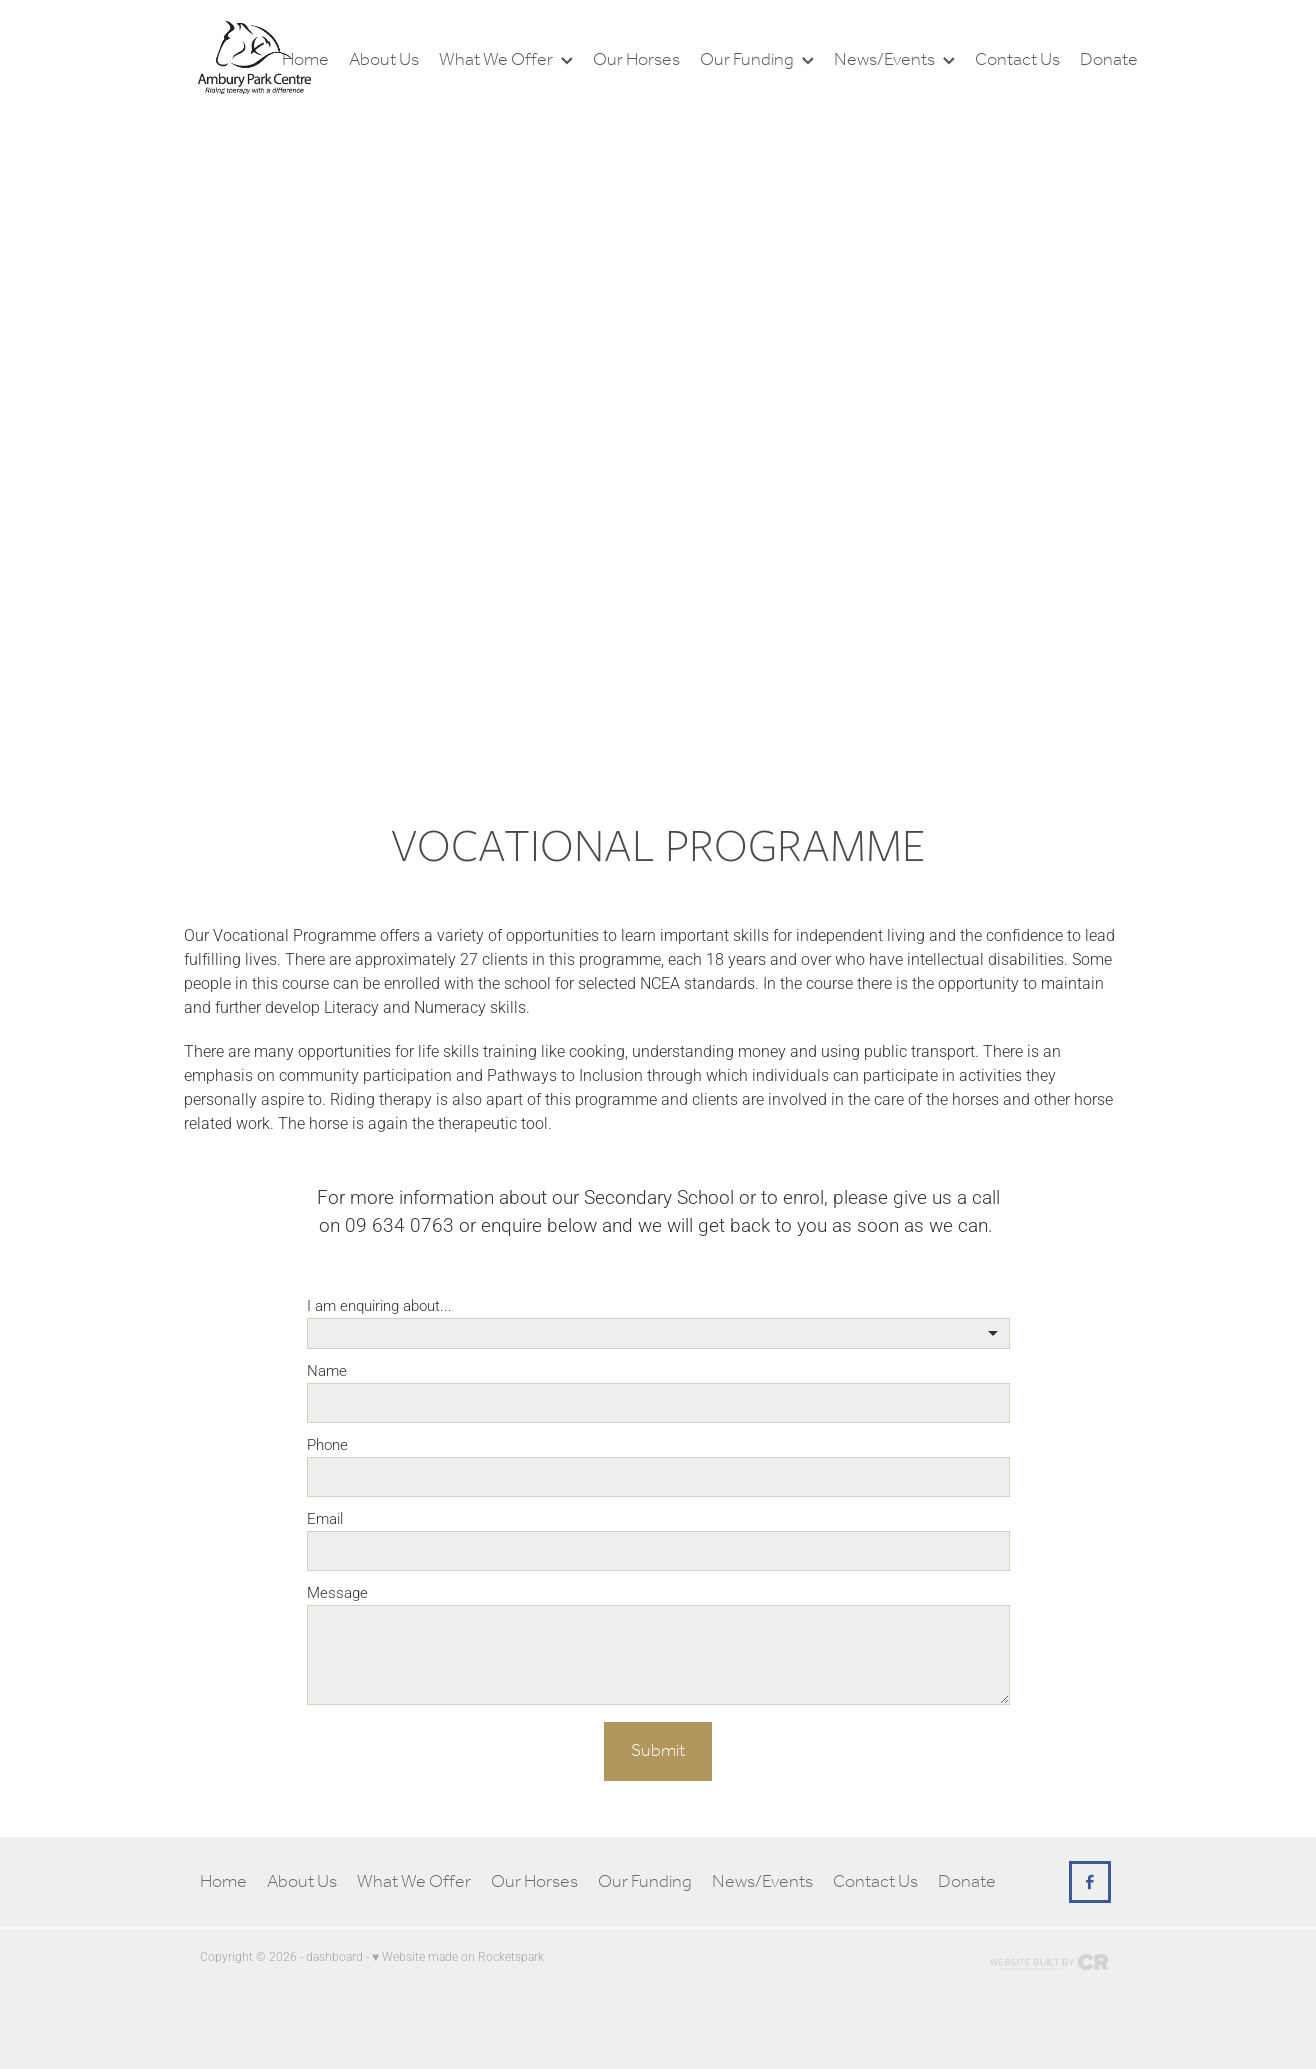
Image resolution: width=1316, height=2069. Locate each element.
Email (325, 1518)
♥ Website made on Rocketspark (458, 1956)
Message (337, 1592)
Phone (327, 1444)
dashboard (334, 1956)
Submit (658, 1751)
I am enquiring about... (379, 1305)
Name (327, 1370)
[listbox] (658, 1333)
